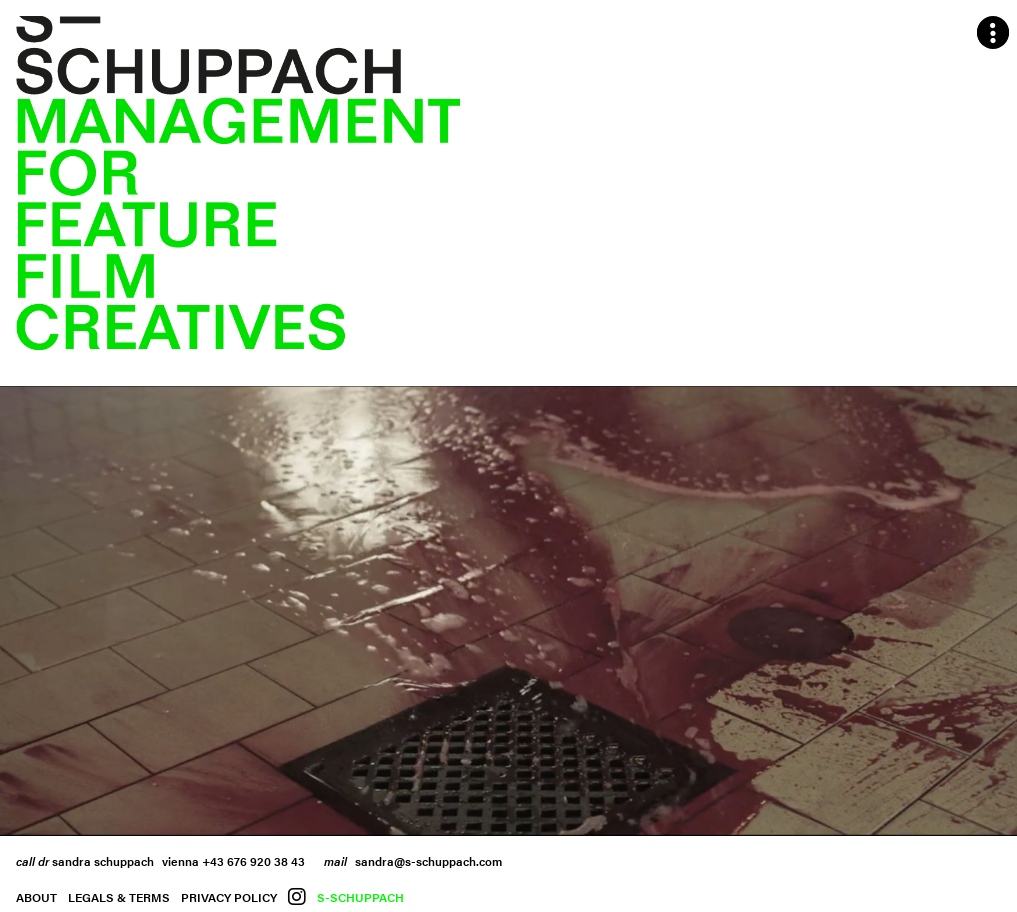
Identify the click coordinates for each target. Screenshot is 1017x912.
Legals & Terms (119, 897)
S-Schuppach (360, 897)
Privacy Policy (229, 897)
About (36, 897)
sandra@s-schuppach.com (428, 861)
